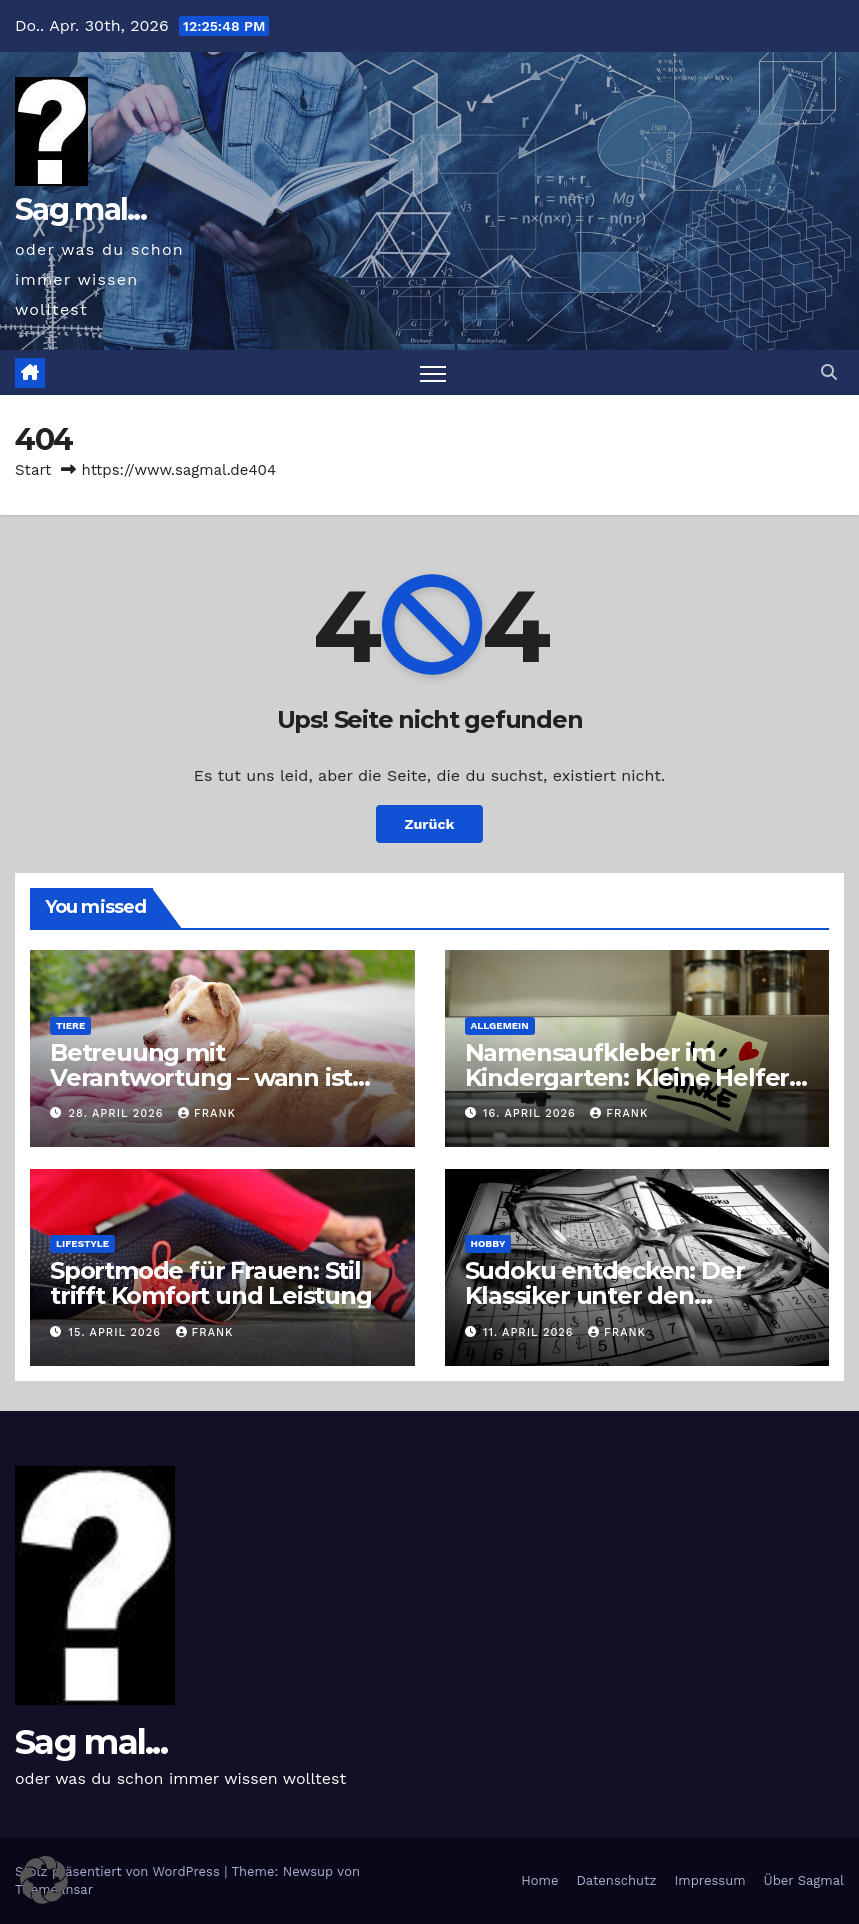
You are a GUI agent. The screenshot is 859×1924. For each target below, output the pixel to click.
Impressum (710, 1880)
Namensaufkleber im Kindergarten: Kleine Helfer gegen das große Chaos (627, 1077)
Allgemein (500, 1025)
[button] (829, 372)
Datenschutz (616, 1880)
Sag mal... (80, 209)
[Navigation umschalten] (433, 372)
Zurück (429, 824)
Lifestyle (82, 1243)
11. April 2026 (530, 1332)
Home (539, 1880)
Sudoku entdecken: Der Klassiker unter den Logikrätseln (605, 1295)
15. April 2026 (117, 1332)
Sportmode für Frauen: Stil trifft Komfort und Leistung (211, 1283)
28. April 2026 (118, 1113)
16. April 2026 (531, 1113)
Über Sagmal (804, 1880)
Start (33, 470)
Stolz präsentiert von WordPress (119, 1871)
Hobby (488, 1243)
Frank (207, 1113)
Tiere (70, 1025)
